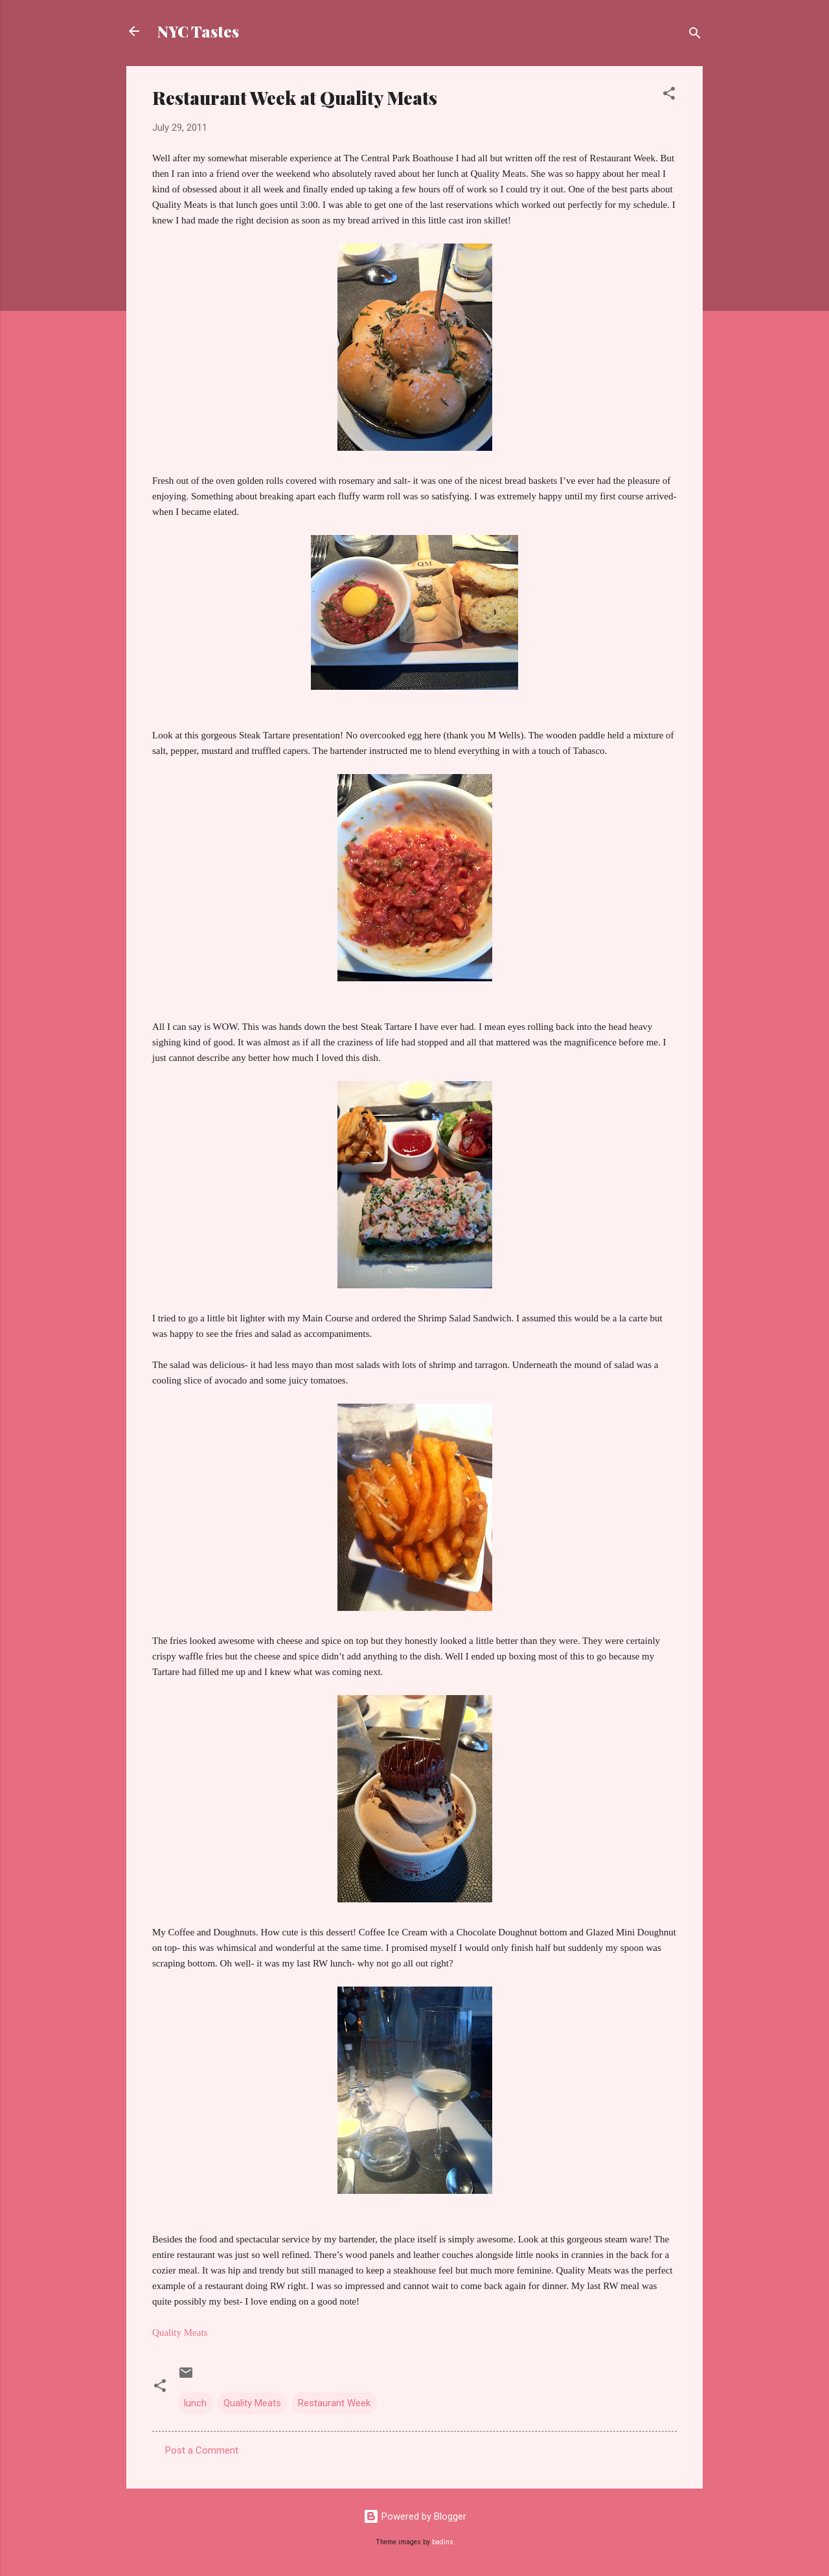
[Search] (695, 35)
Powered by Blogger (414, 2516)
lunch (195, 2403)
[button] (669, 95)
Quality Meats (252, 2403)
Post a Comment (201, 2450)
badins (442, 2542)
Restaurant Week (334, 2403)
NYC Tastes (198, 31)
